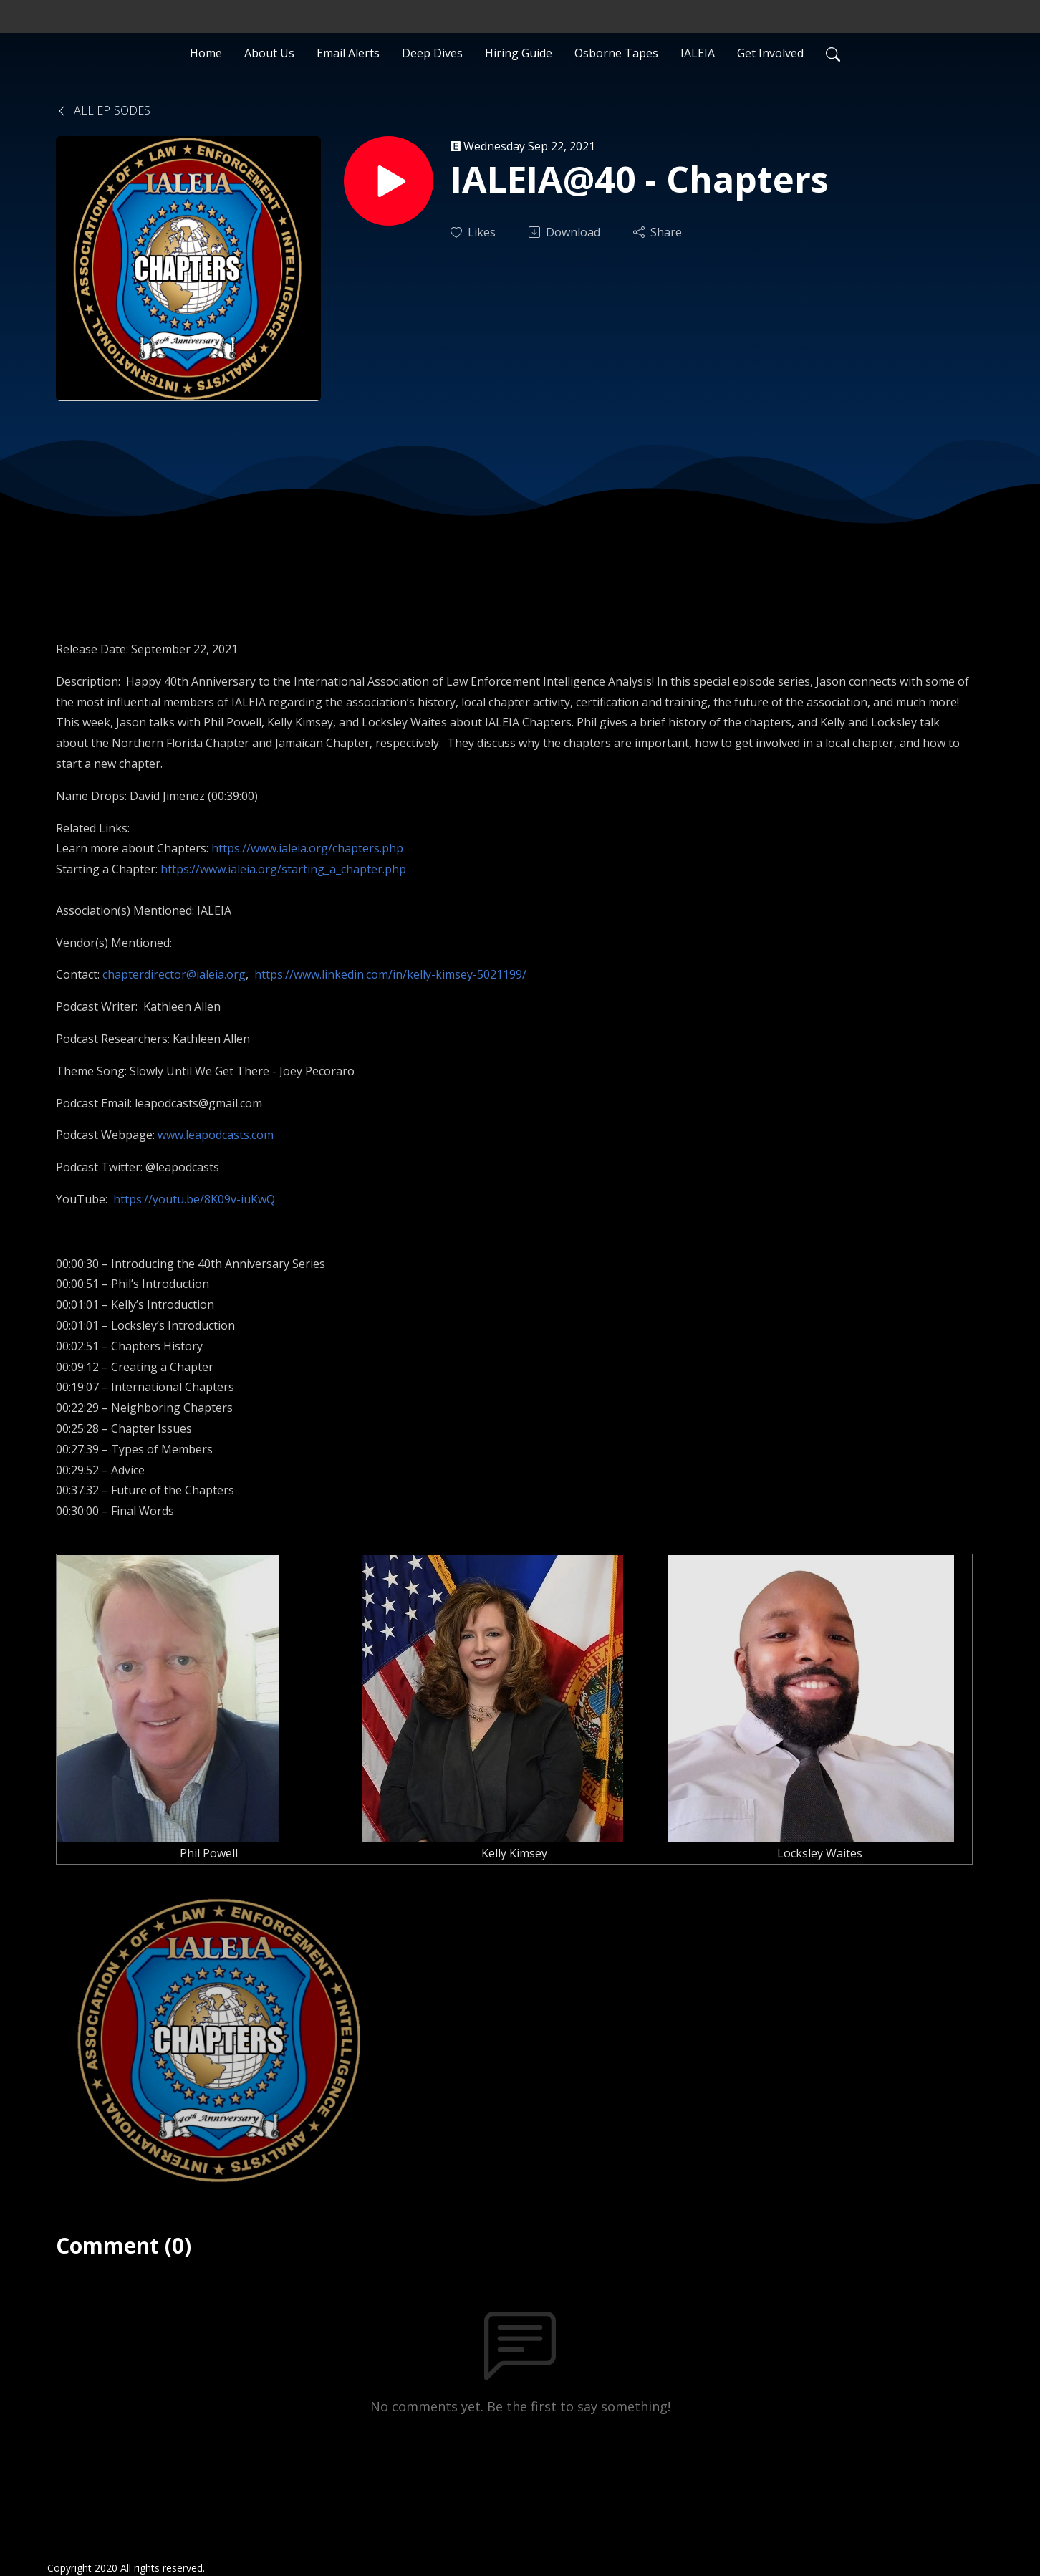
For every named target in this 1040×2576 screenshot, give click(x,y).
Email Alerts (348, 53)
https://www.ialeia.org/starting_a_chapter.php (283, 869)
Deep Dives (432, 53)
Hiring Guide (518, 53)
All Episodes (103, 110)
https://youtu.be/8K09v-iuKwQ (194, 1199)
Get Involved (770, 53)
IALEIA (697, 53)
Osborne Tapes (616, 53)
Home (206, 53)
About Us (269, 53)
